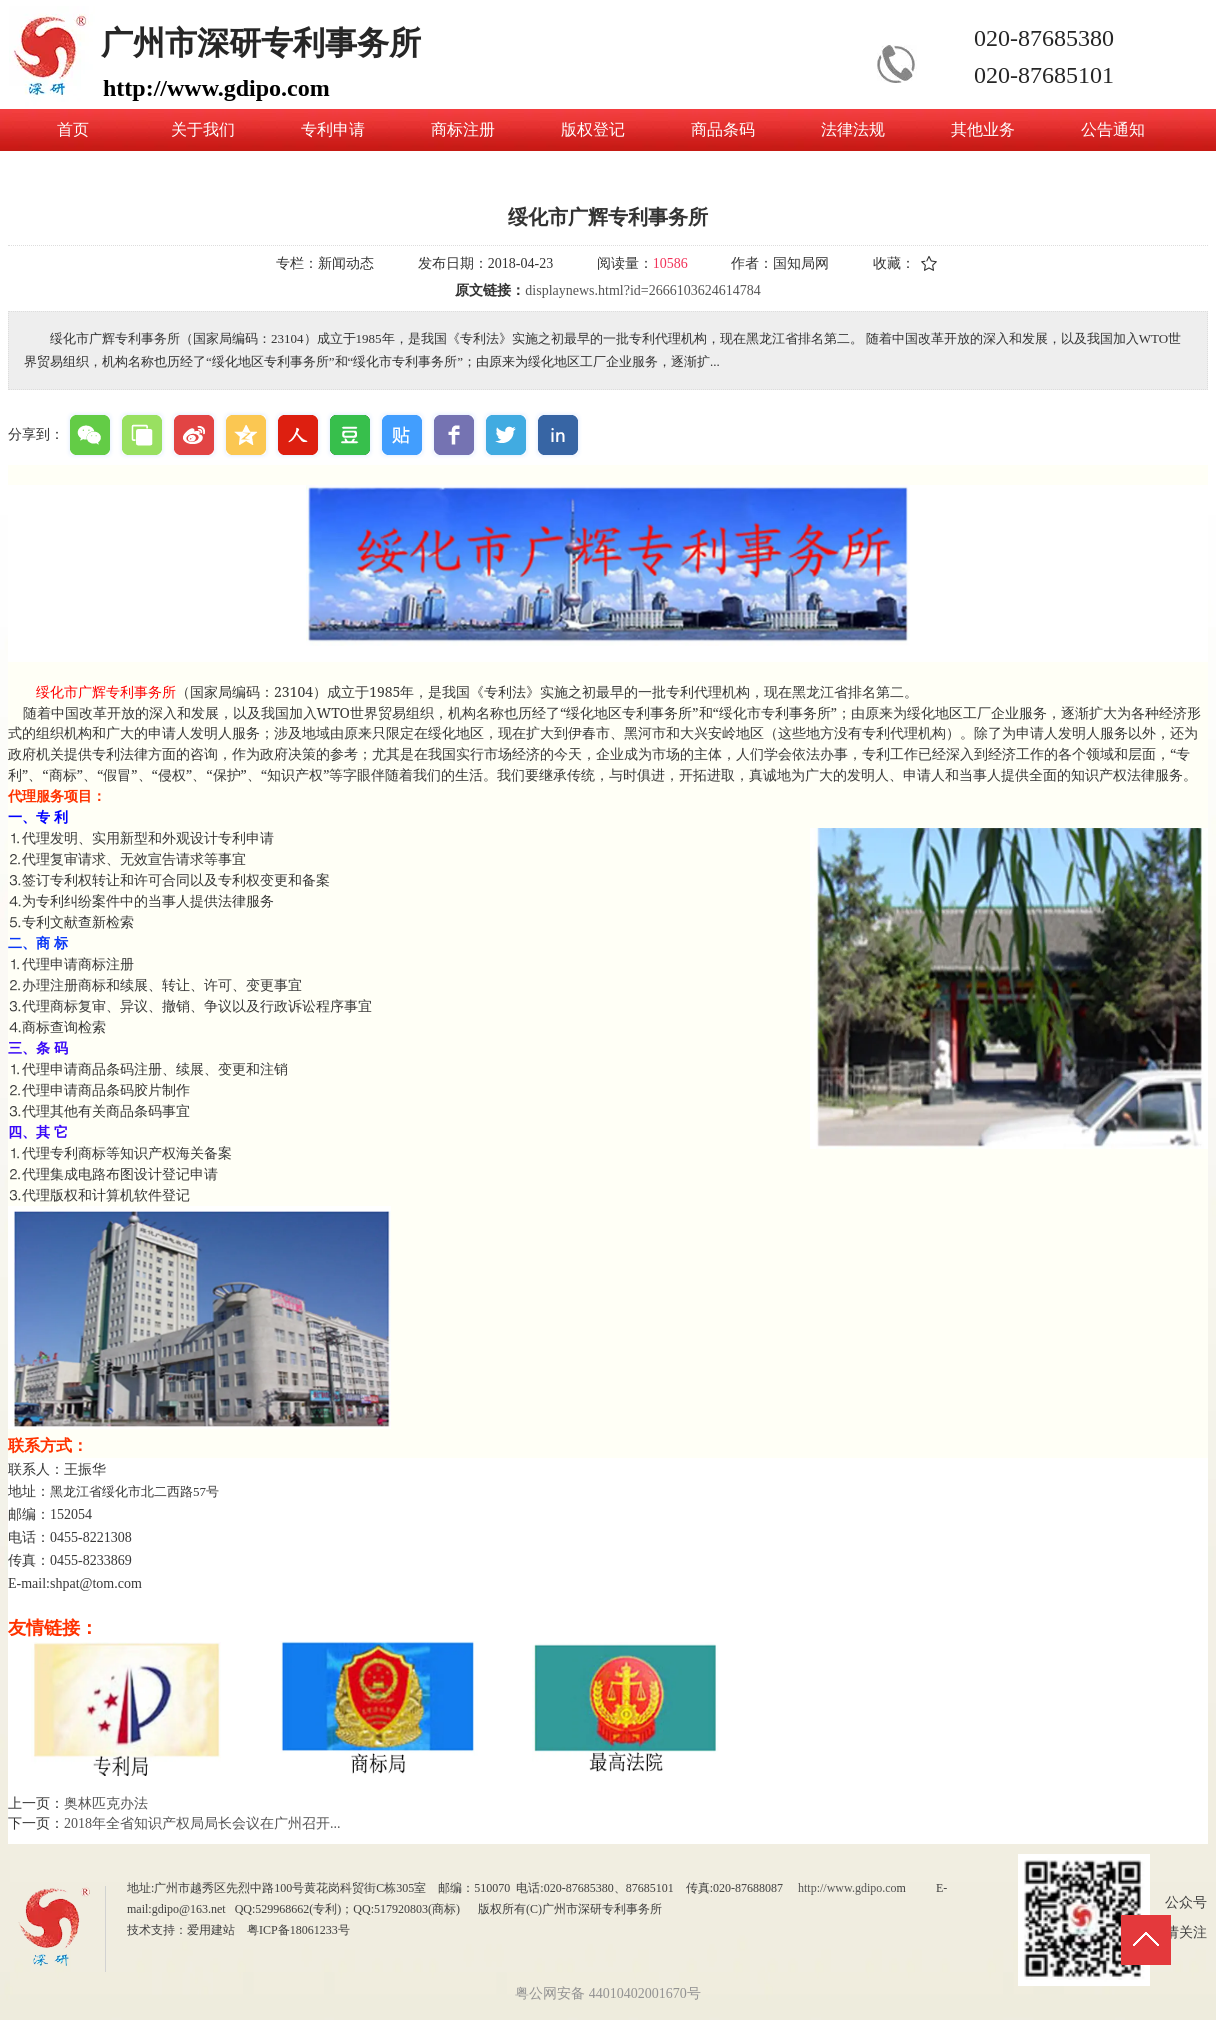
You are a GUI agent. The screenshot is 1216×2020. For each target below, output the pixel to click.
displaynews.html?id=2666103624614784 (642, 290)
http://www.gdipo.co (847, 1888)
